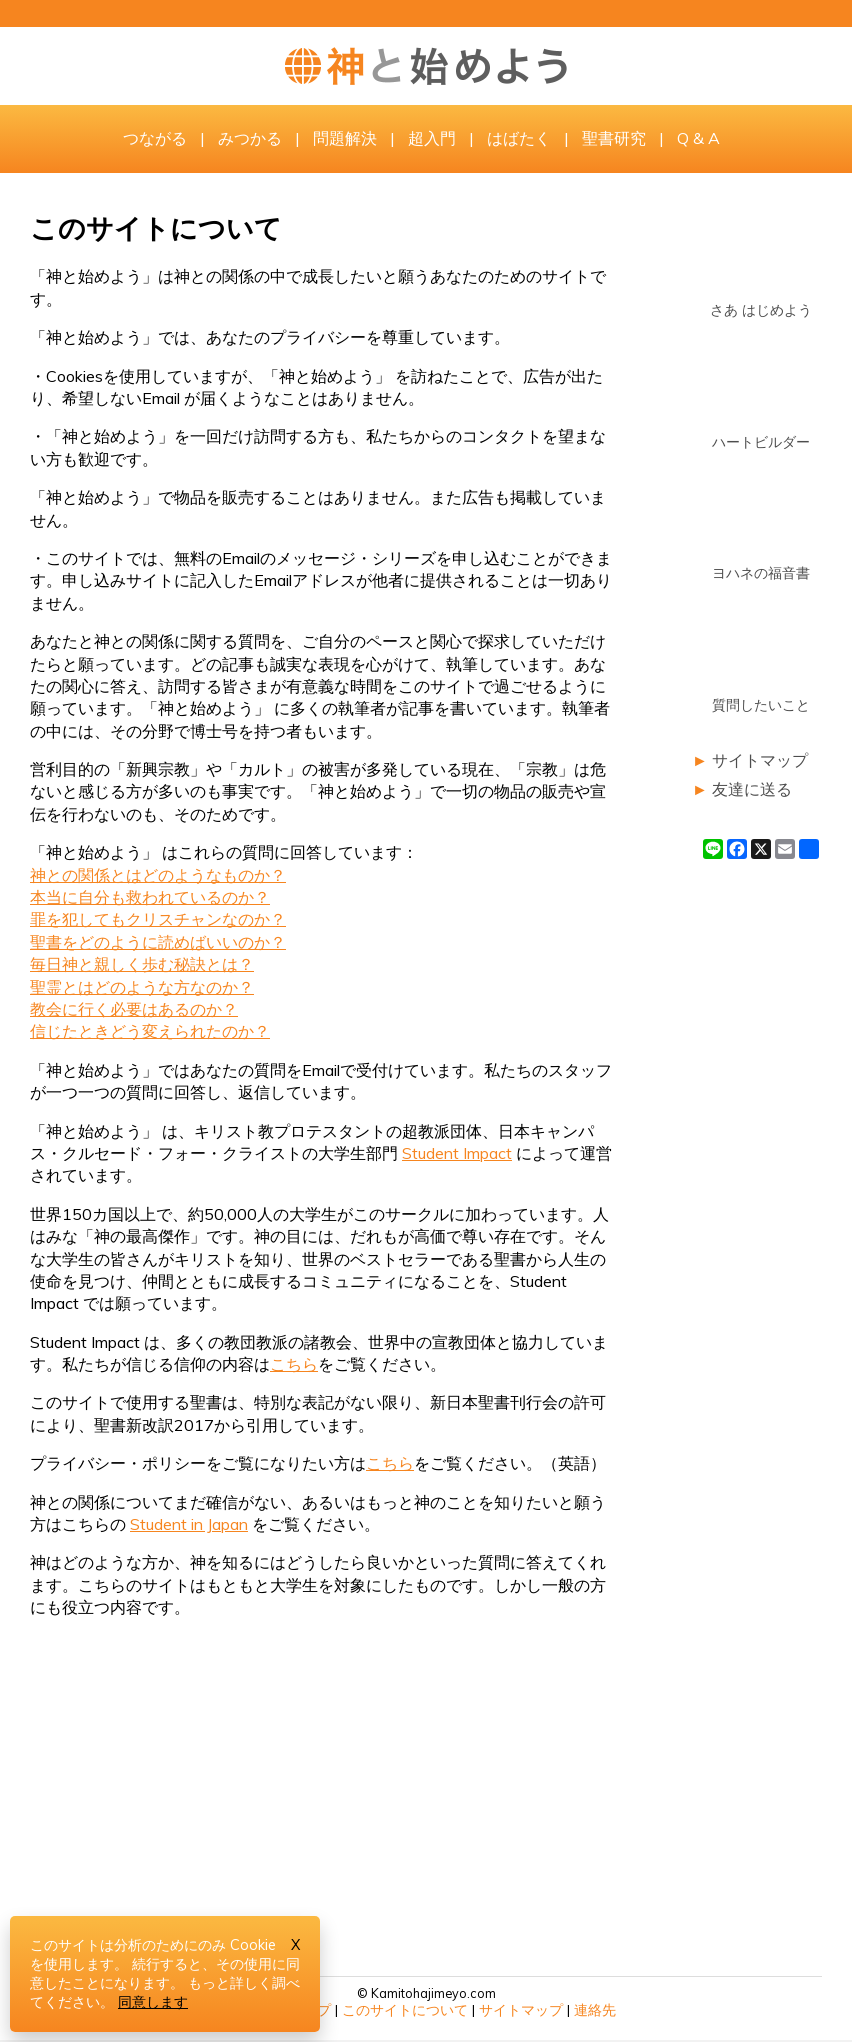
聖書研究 (614, 138)
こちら (294, 1364)
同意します (153, 2002)
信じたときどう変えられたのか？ (150, 1031)
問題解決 (345, 138)
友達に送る (752, 789)
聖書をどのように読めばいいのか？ (158, 942)
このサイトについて (405, 2010)
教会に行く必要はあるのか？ (134, 1009)
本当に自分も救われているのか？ (150, 897)
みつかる (250, 138)
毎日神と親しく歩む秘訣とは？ (142, 964)
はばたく (519, 138)
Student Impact (457, 1153)
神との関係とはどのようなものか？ (158, 875)
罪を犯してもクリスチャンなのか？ (158, 919)
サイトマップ (760, 760)
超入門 (432, 138)
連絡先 (595, 2010)
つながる (155, 138)
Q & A (698, 138)
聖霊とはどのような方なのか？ (142, 987)
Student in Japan (189, 1524)
